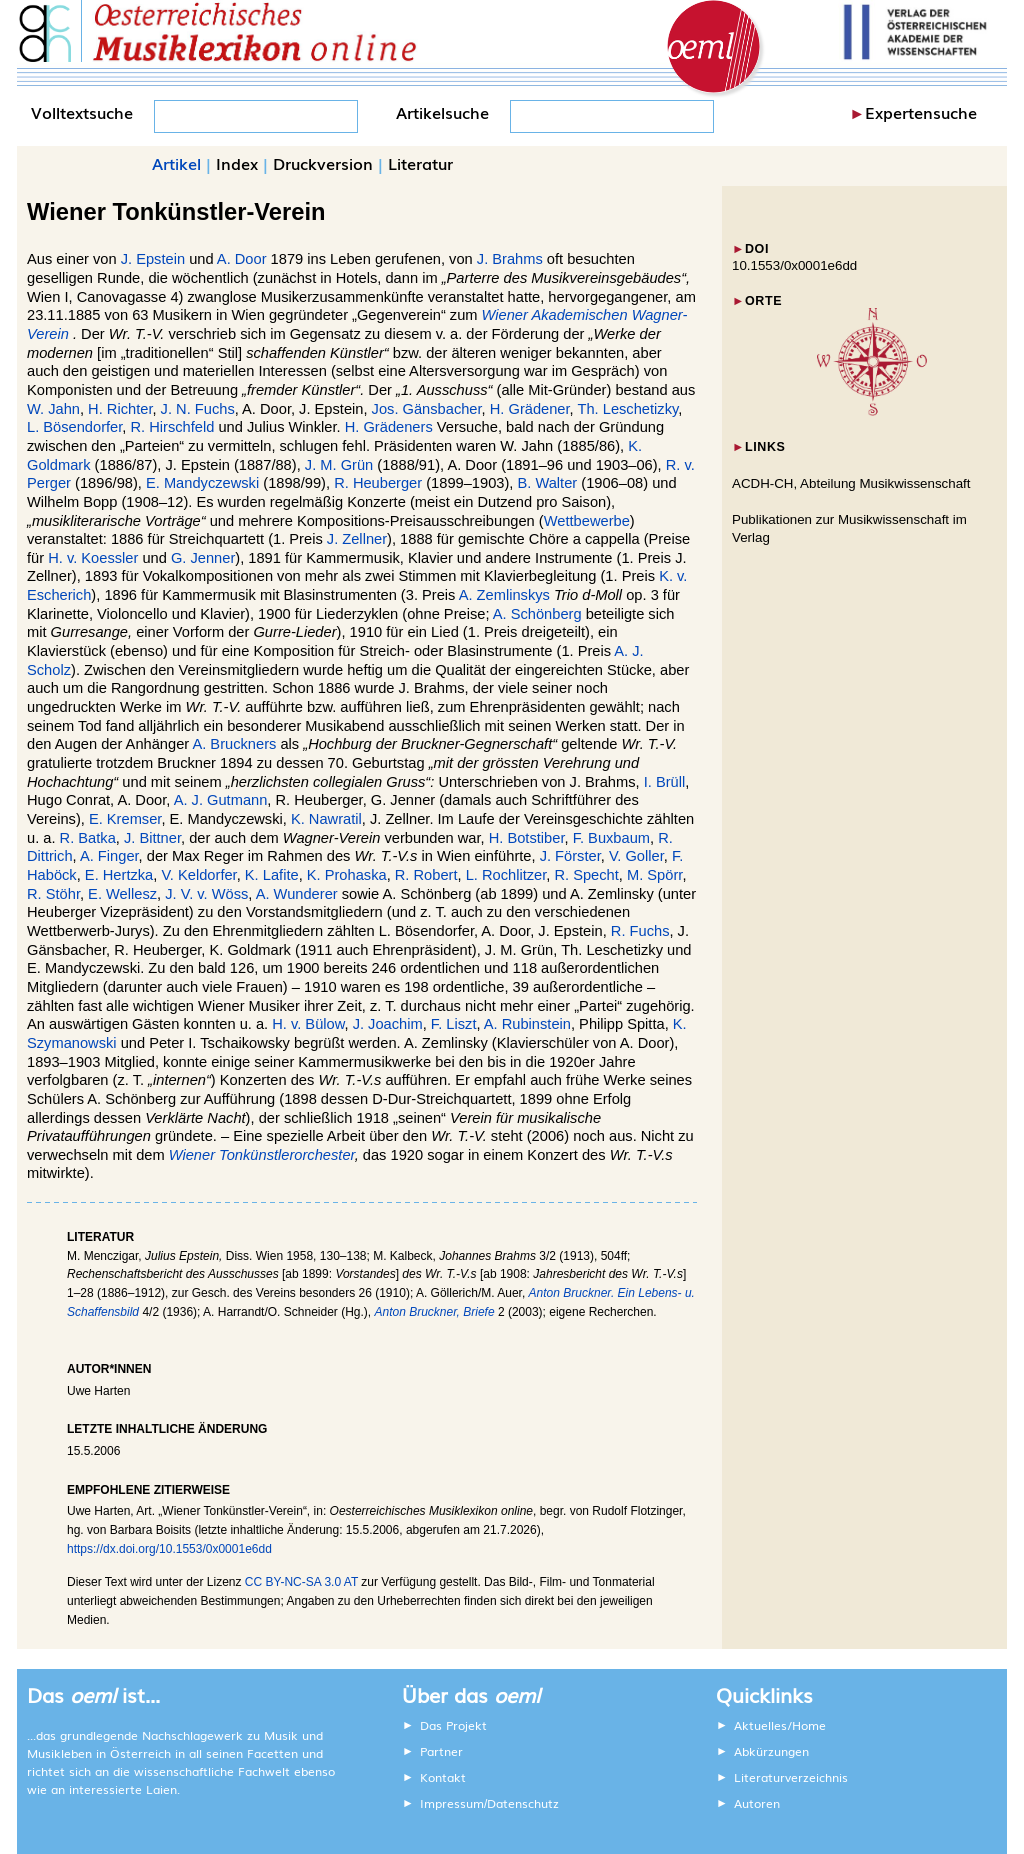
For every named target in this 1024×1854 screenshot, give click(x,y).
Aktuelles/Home (780, 1725)
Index (237, 163)
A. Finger (109, 856)
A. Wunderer (297, 894)
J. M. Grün (339, 465)
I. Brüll (665, 782)
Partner (441, 1751)
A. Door (242, 259)
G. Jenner (203, 558)
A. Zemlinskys (504, 595)
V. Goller (636, 856)
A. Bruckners (234, 744)
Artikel (176, 163)
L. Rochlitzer (506, 875)
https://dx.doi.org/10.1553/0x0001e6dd (169, 1549)
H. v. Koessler (93, 558)
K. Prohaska (347, 875)
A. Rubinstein (527, 1024)
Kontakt (443, 1777)
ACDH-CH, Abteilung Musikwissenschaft (851, 483)
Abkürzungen (771, 1751)
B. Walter (547, 483)
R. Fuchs (640, 931)
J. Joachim (388, 1024)
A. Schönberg (537, 614)
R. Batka (88, 838)
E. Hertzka (119, 875)
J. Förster (570, 856)
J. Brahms (510, 259)
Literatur (420, 163)
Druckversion (323, 163)
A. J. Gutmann (221, 800)
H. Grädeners (389, 427)
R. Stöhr (53, 894)
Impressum (452, 1803)
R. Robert (426, 875)
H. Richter (120, 409)
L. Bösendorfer (74, 427)
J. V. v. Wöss (206, 894)
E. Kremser (125, 819)
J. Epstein (153, 259)
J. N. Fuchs (198, 409)
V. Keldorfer (198, 875)
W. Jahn (53, 409)
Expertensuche (921, 112)
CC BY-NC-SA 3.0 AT (301, 1582)
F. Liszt (454, 1024)
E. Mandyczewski (202, 483)
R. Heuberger (378, 483)
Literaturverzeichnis (791, 1777)
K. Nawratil (326, 819)
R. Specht (586, 875)
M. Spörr (654, 875)
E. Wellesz (122, 894)
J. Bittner (152, 838)
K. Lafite (272, 875)
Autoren (757, 1803)
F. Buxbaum (611, 838)
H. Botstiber (527, 838)
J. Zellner (357, 539)
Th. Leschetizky (627, 409)
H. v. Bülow (308, 1024)
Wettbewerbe (587, 521)
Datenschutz (523, 1803)
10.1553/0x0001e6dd (794, 265)
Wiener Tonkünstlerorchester (262, 1155)
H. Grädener (530, 409)
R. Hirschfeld (173, 427)
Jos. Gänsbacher (427, 409)
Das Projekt (453, 1725)
